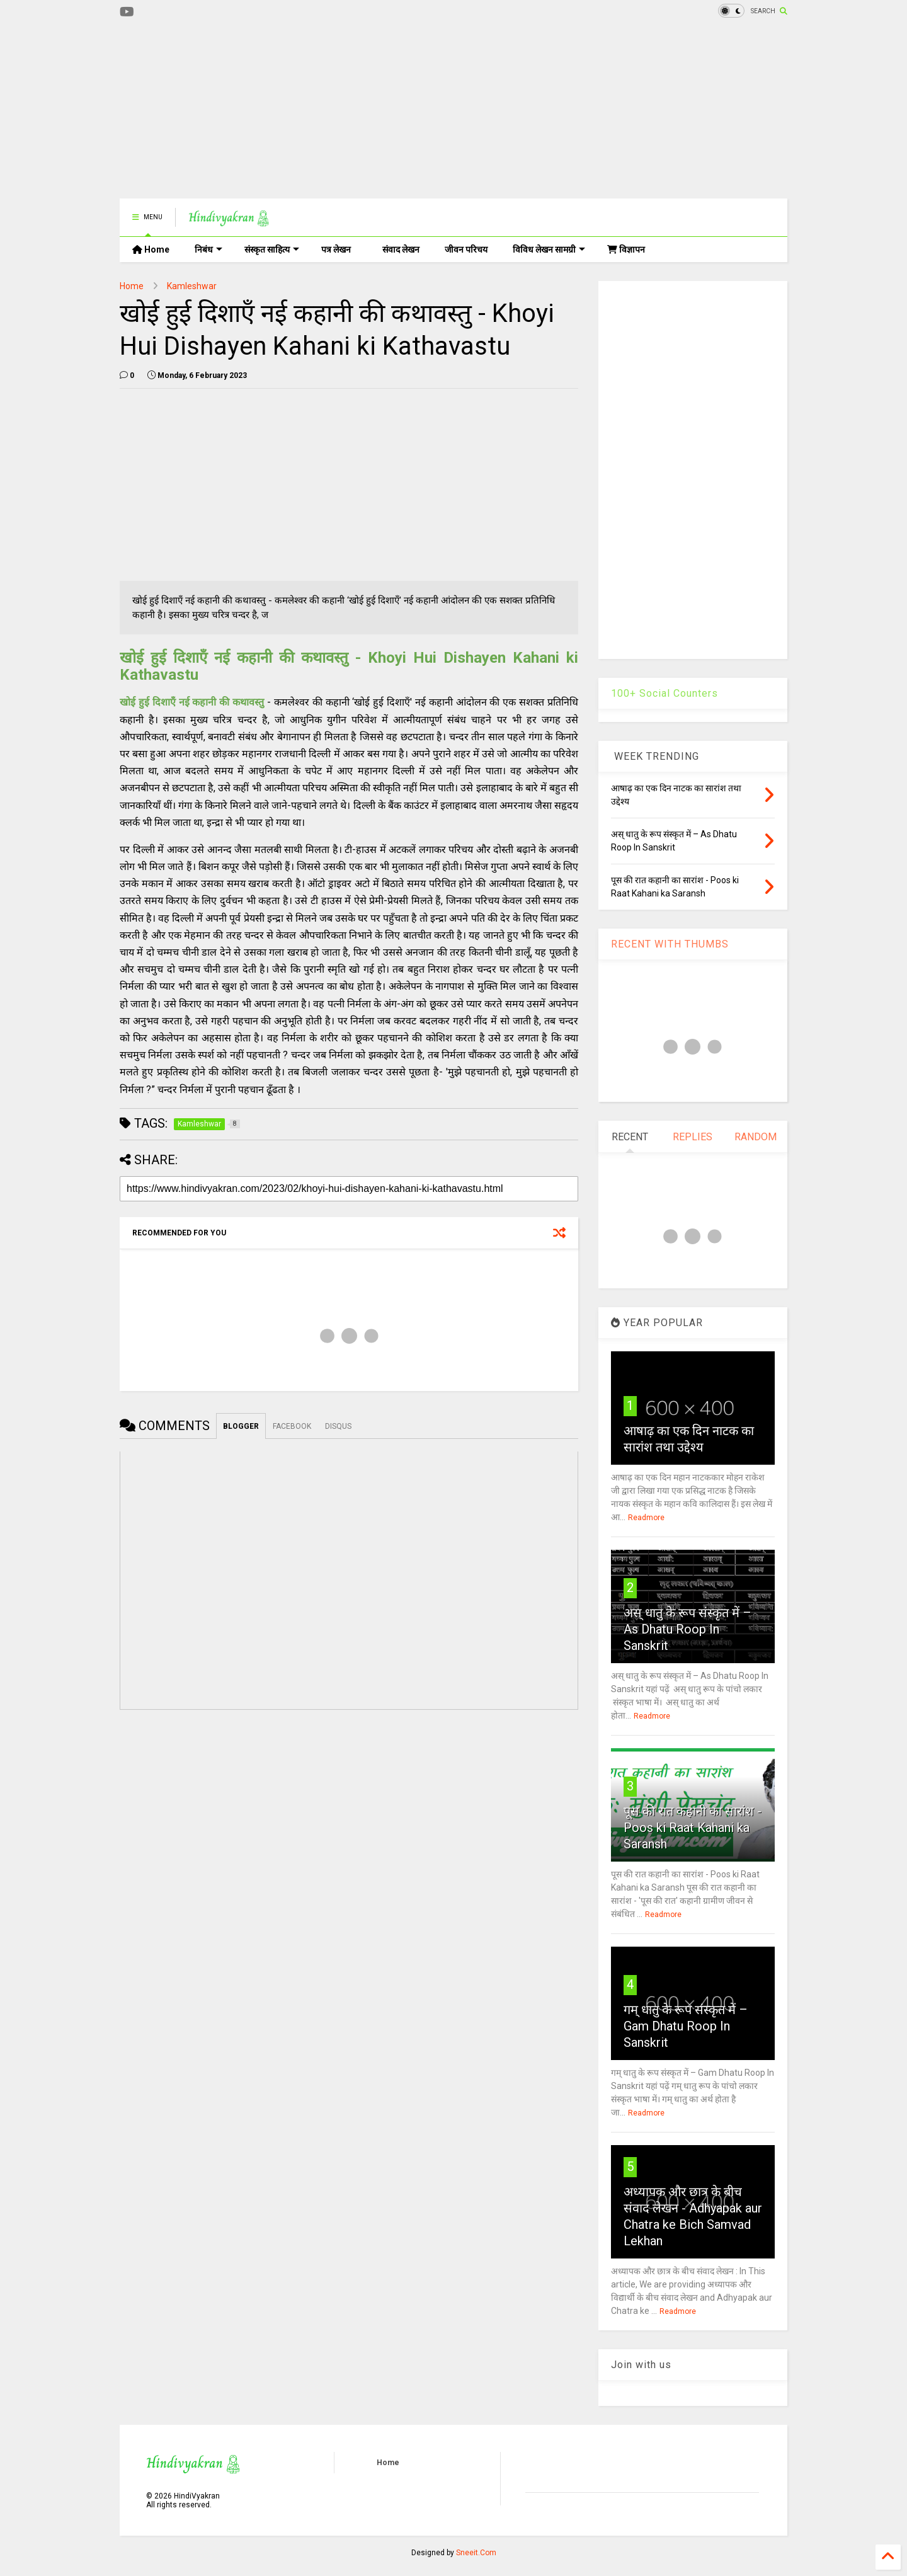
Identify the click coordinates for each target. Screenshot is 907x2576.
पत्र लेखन (336, 249)
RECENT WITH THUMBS (670, 944)
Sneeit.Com (476, 2552)
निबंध (208, 249)
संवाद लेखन (400, 249)
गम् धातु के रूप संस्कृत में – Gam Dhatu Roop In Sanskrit (686, 2026)
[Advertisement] (349, 110)
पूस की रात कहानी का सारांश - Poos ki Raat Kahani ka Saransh (693, 1828)
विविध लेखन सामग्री (549, 249)
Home (150, 249)
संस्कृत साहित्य (271, 249)
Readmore (646, 1517)
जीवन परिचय (466, 249)
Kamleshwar (192, 286)
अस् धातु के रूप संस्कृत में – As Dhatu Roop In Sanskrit (687, 1629)
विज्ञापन (626, 249)
